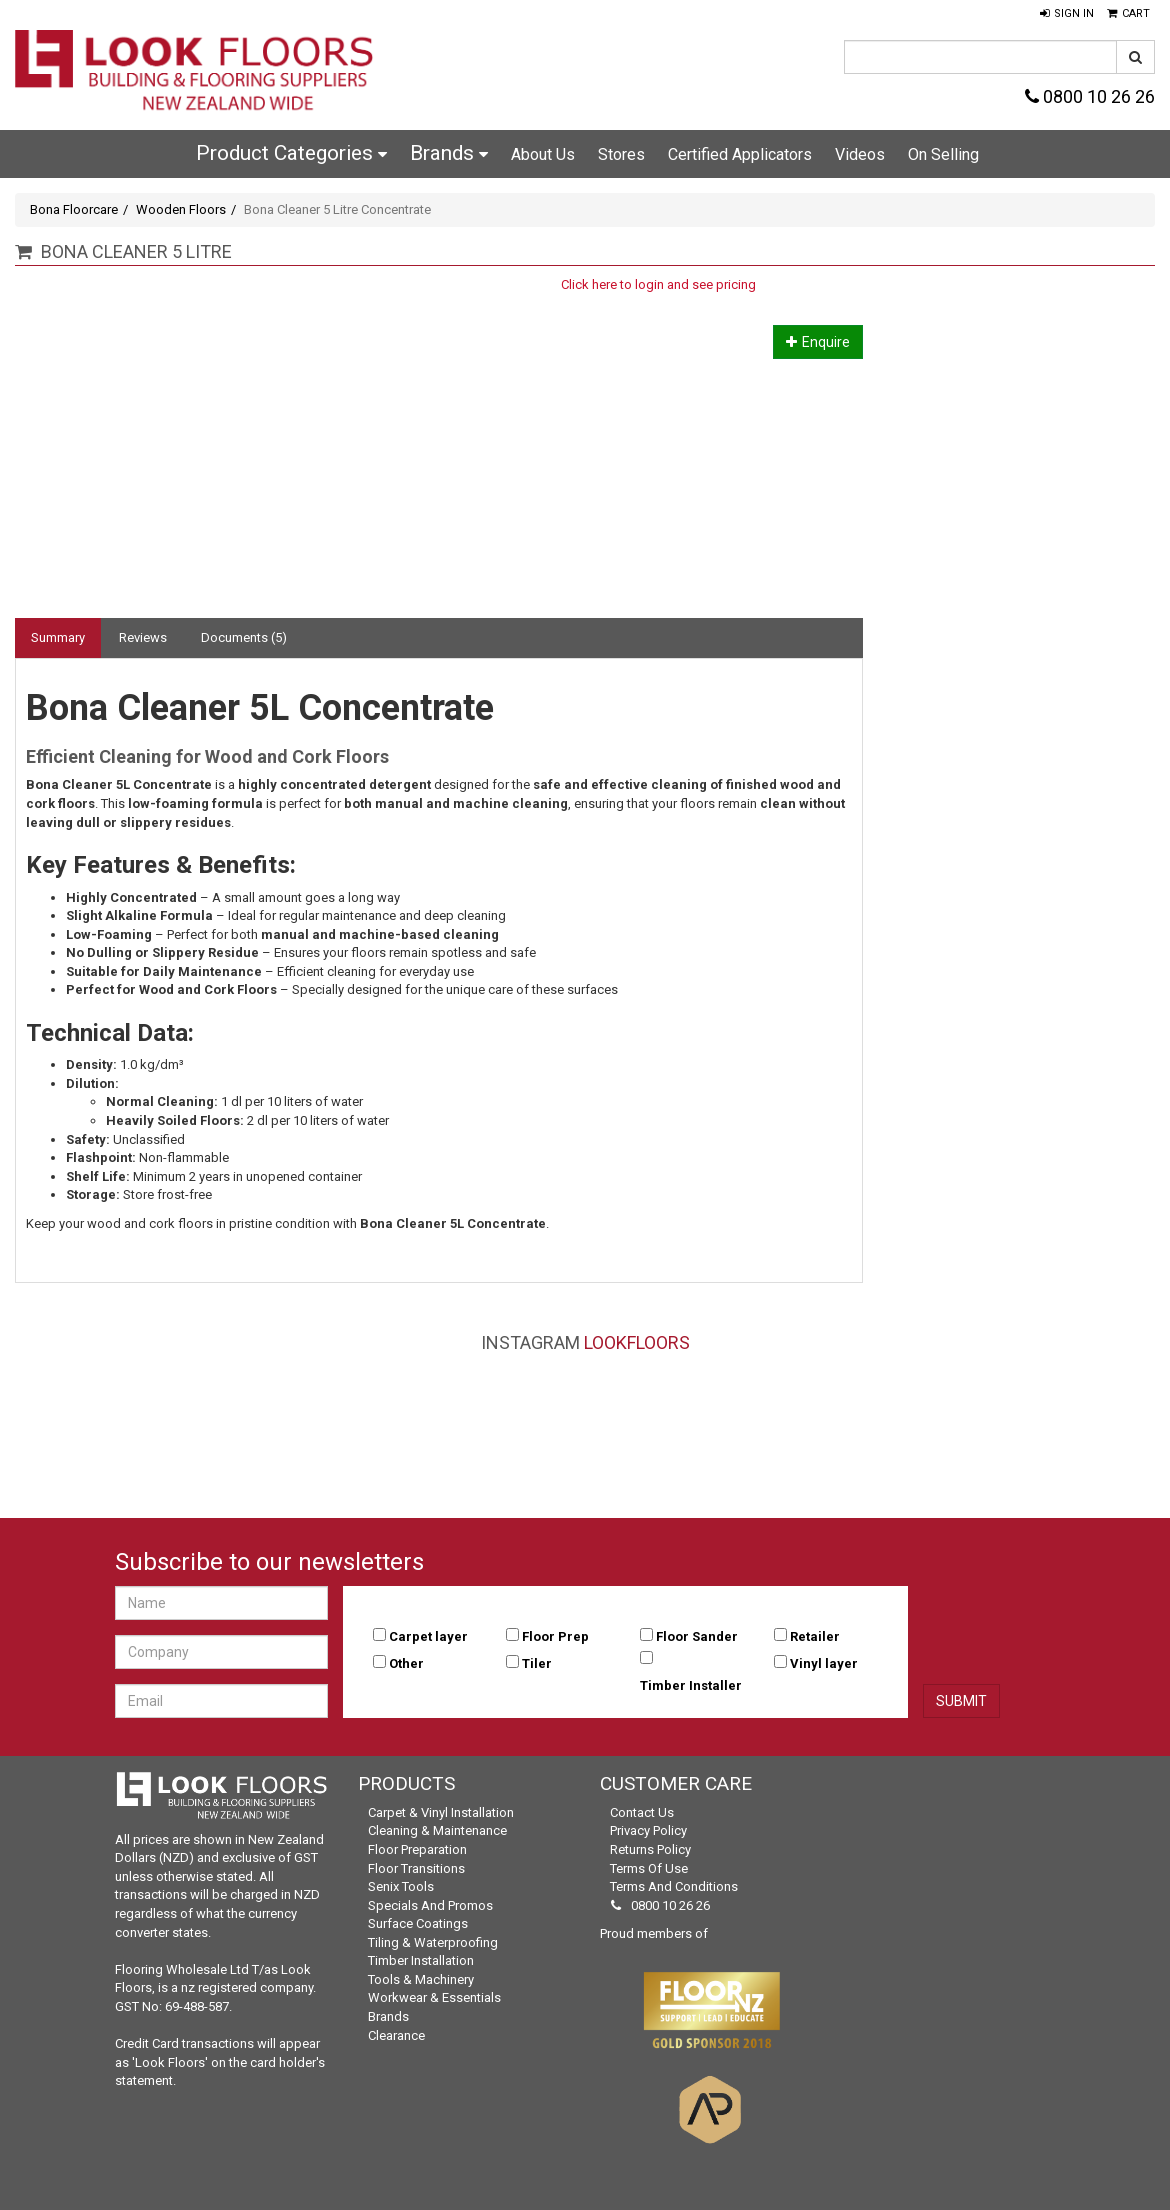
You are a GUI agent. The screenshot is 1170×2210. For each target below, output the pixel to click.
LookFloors (637, 1342)
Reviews (143, 637)
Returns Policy (650, 1849)
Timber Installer (691, 1685)
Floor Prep (555, 1636)
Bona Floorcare (74, 209)
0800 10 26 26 (1090, 96)
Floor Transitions (416, 1868)
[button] (1067, 14)
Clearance (396, 2035)
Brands (449, 153)
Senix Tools (401, 1886)
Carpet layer (428, 1636)
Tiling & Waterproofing (433, 1942)
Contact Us (642, 1812)
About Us (543, 154)
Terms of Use (649, 1868)
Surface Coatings (418, 1923)
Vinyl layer (824, 1663)
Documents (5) (244, 637)
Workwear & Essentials (434, 1997)
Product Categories (291, 153)
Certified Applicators (740, 154)
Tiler (537, 1663)
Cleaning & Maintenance (437, 1830)
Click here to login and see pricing (658, 284)
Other (406, 1663)
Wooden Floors (181, 209)
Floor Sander (697, 1636)
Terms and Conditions (674, 1886)
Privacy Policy (648, 1830)
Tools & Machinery (421, 1979)
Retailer (815, 1636)
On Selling (943, 154)
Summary (58, 637)
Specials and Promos (430, 1905)
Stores (621, 154)
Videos (860, 154)
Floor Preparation (417, 1849)
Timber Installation (421, 1960)
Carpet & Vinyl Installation (441, 1812)
